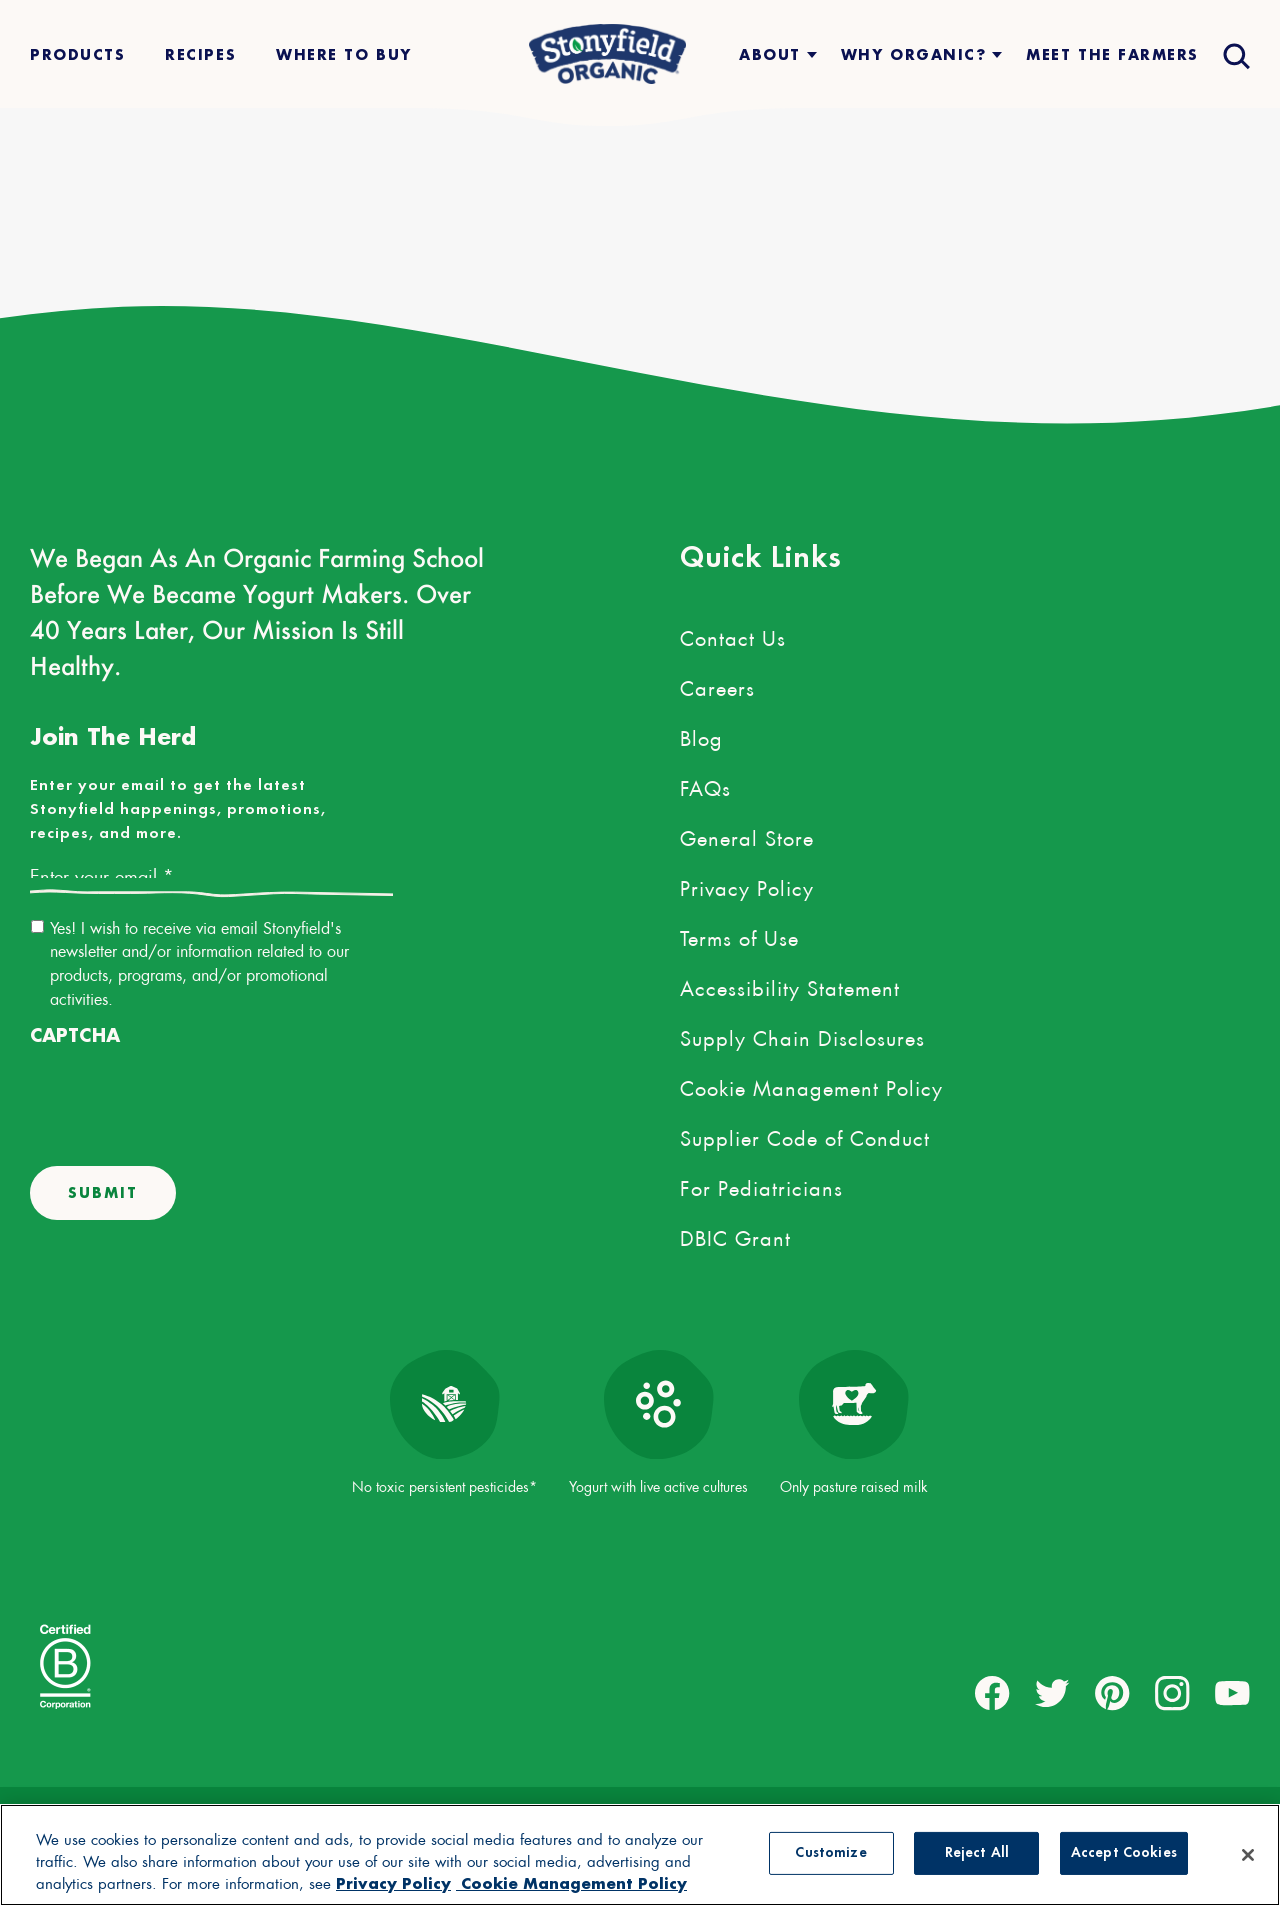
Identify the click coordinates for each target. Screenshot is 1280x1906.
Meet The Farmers (1112, 54)
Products (77, 54)
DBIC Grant (735, 1235)
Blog (701, 735)
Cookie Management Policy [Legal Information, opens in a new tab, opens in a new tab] (571, 1883)
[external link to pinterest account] (1112, 1693)
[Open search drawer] (1234, 54)
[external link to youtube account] (1232, 1693)
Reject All (977, 1853)
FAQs (705, 785)
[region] (640, 1855)
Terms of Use (739, 935)
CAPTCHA (75, 1035)
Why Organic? (913, 54)
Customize (830, 1853)
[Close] (1248, 1855)
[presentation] (182, 1095)
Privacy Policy (747, 885)
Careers (717, 685)
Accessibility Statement (790, 985)
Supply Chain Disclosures (802, 1035)
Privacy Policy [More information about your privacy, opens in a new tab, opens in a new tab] (393, 1883)
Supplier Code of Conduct (805, 1135)
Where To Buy (343, 54)
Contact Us (733, 635)
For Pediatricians (761, 1185)
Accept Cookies (1124, 1853)
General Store (747, 835)
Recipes (200, 54)
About (770, 54)
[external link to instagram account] (1172, 1693)
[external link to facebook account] (992, 1693)
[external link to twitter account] (1052, 1693)
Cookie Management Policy (811, 1085)
